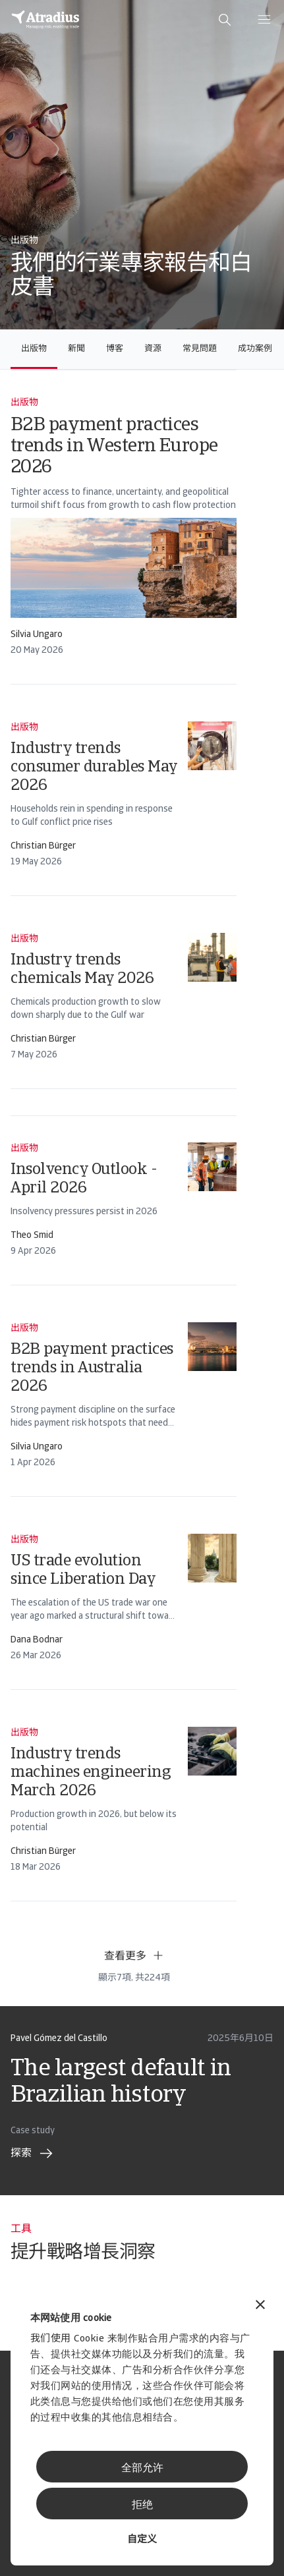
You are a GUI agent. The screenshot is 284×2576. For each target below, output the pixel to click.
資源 (152, 349)
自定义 (142, 2540)
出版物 (34, 349)
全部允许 (142, 2468)
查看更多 (134, 1955)
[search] (224, 19)
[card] (124, 527)
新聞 (76, 349)
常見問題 (200, 349)
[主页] (45, 20)
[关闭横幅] (260, 2306)
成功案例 (255, 349)
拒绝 (142, 2505)
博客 (114, 349)
